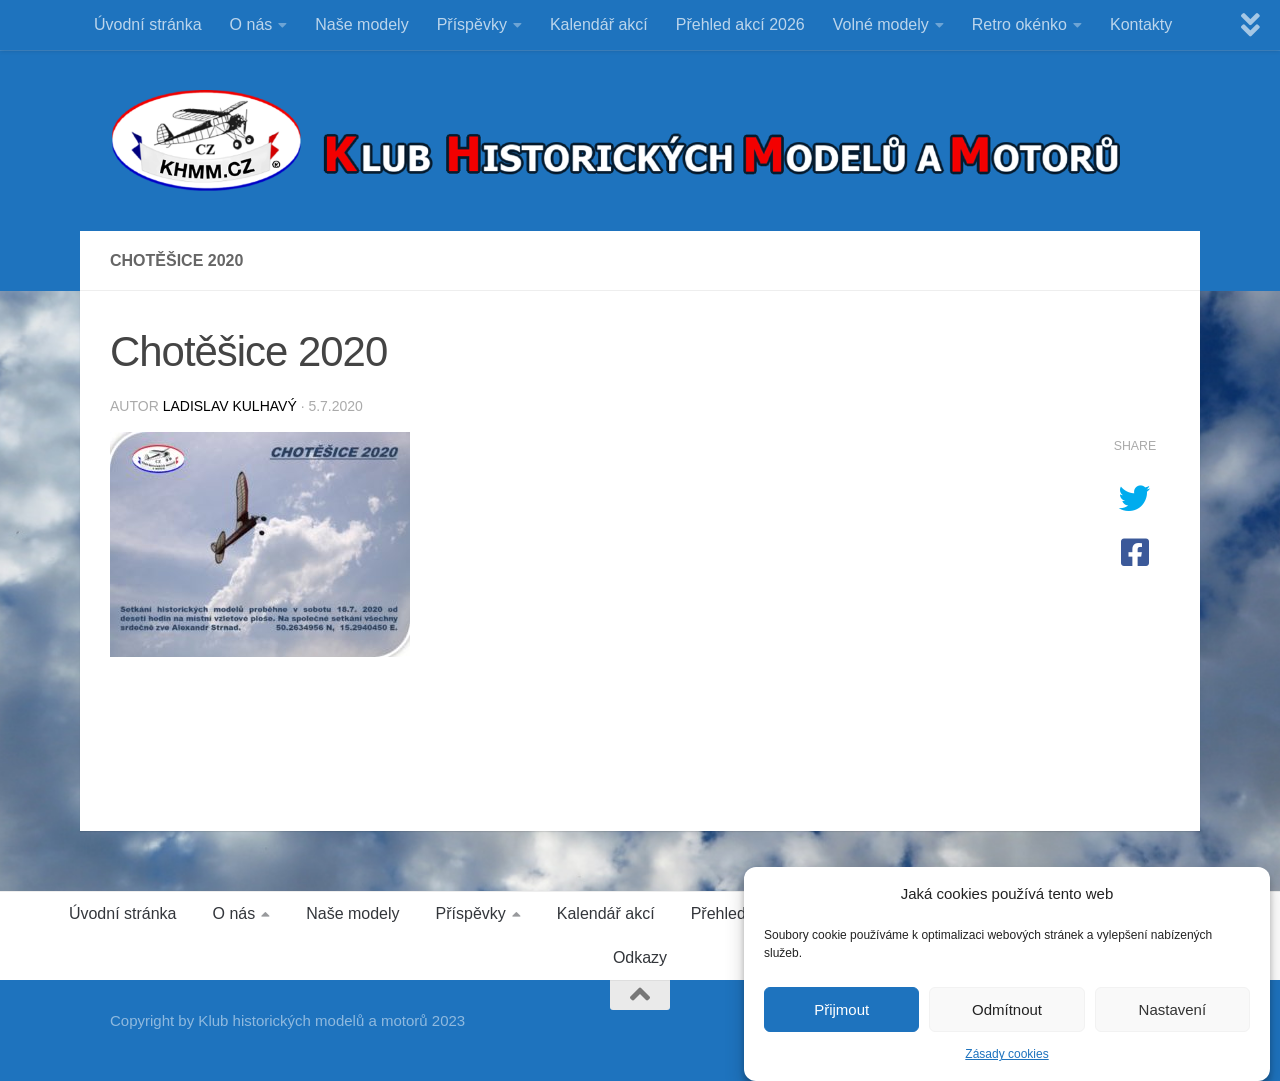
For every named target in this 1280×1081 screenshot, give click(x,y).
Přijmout (841, 1017)
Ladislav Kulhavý (230, 406)
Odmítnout (1007, 1017)
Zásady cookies (1006, 1063)
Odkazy (640, 957)
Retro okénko (1019, 24)
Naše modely (361, 24)
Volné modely (881, 24)
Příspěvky (472, 24)
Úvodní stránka (148, 24)
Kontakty (1141, 24)
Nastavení (1173, 1017)
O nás (251, 24)
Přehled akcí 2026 (740, 24)
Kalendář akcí (599, 24)
